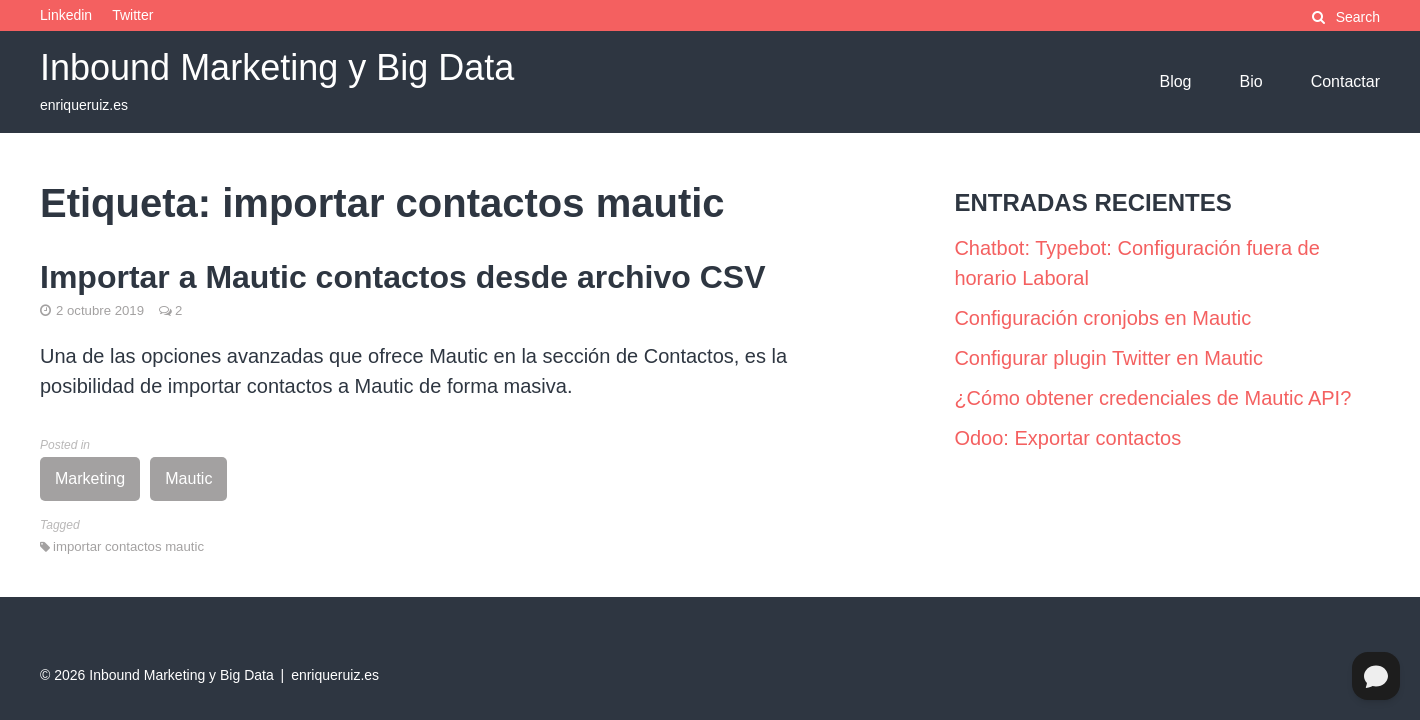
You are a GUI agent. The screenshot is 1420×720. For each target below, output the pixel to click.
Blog (1175, 81)
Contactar (1345, 81)
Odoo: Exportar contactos (1067, 438)
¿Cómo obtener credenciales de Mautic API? (1152, 398)
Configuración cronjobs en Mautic (1102, 318)
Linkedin (66, 15)
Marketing (90, 478)
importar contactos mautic (128, 546)
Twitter (132, 15)
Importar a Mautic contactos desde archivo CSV (403, 277)
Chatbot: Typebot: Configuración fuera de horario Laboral (1136, 263)
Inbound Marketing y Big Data (277, 67)
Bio (1251, 81)
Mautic (188, 478)
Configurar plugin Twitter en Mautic (1108, 358)
